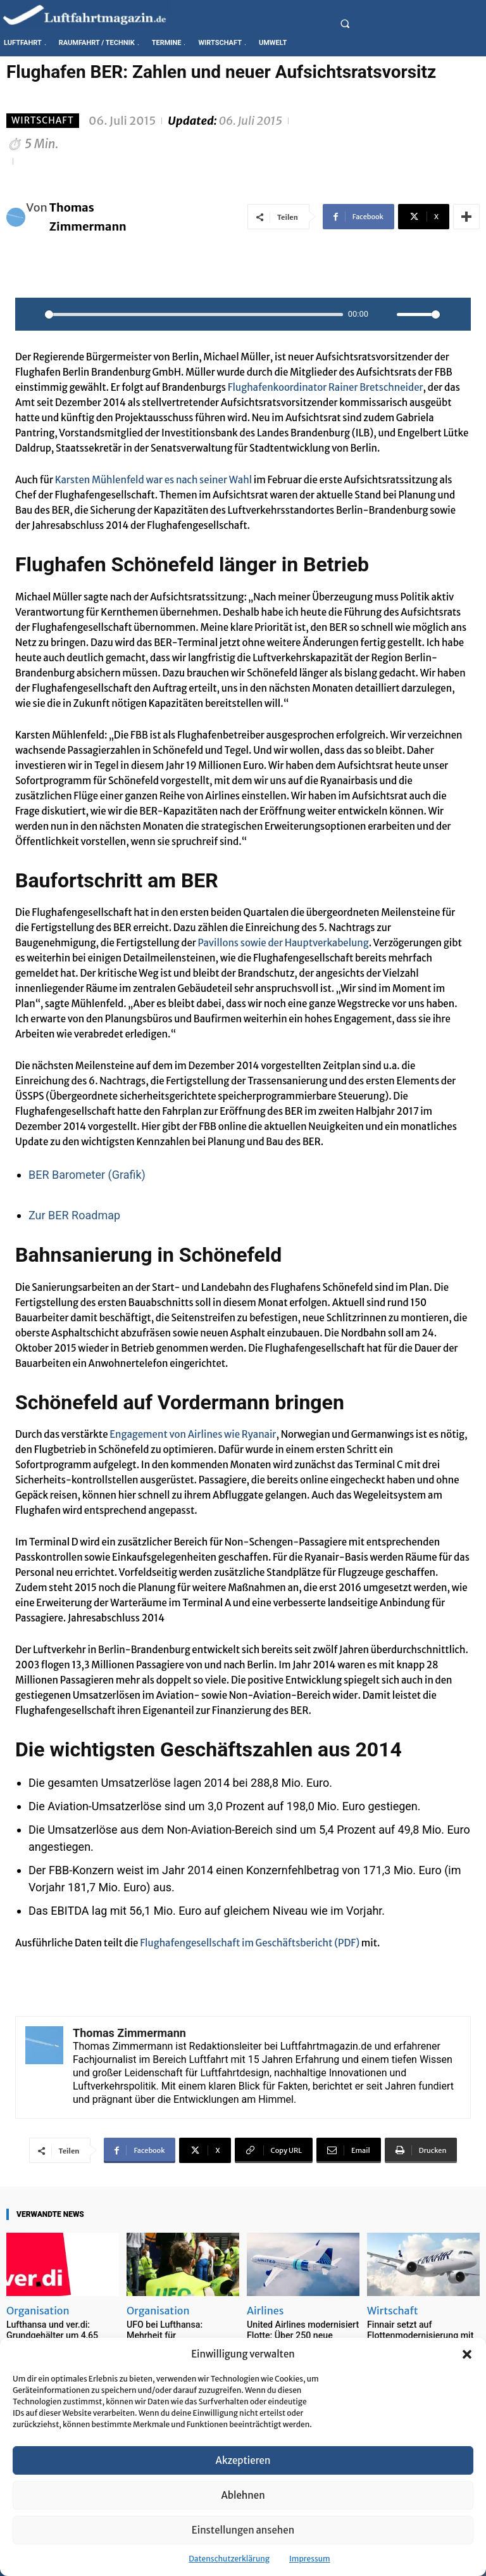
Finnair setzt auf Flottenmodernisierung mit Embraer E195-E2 (415, 2334)
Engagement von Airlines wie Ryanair (192, 1434)
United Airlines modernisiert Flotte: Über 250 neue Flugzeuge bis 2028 (298, 2334)
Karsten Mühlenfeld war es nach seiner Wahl (153, 480)
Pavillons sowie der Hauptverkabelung (283, 943)
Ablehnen (243, 2495)
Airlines (265, 2311)
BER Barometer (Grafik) (87, 1174)
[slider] (194, 314)
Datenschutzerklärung (229, 2558)
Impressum (309, 2558)
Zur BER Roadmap (74, 1215)
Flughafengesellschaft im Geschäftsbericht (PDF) (249, 1943)
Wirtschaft (42, 120)
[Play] (32, 314)
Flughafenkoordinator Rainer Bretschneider (325, 387)
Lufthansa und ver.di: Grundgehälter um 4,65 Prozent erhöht (48, 2334)
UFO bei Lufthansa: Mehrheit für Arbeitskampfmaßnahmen (181, 2329)
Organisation (38, 2311)
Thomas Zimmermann (88, 217)
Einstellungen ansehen (243, 2530)
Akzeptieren (243, 2460)
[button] (467, 2354)
